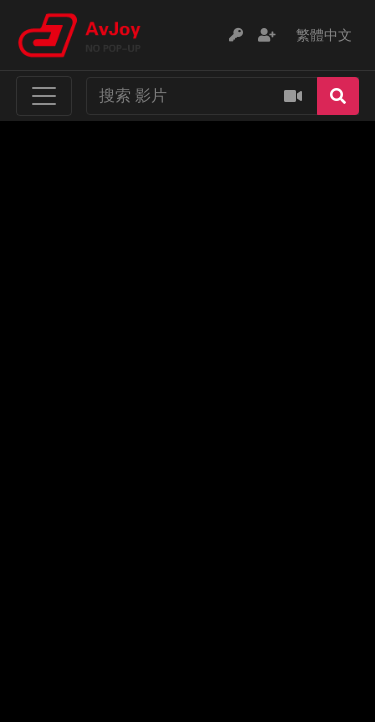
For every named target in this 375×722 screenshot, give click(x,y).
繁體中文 (324, 35)
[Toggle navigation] (44, 96)
